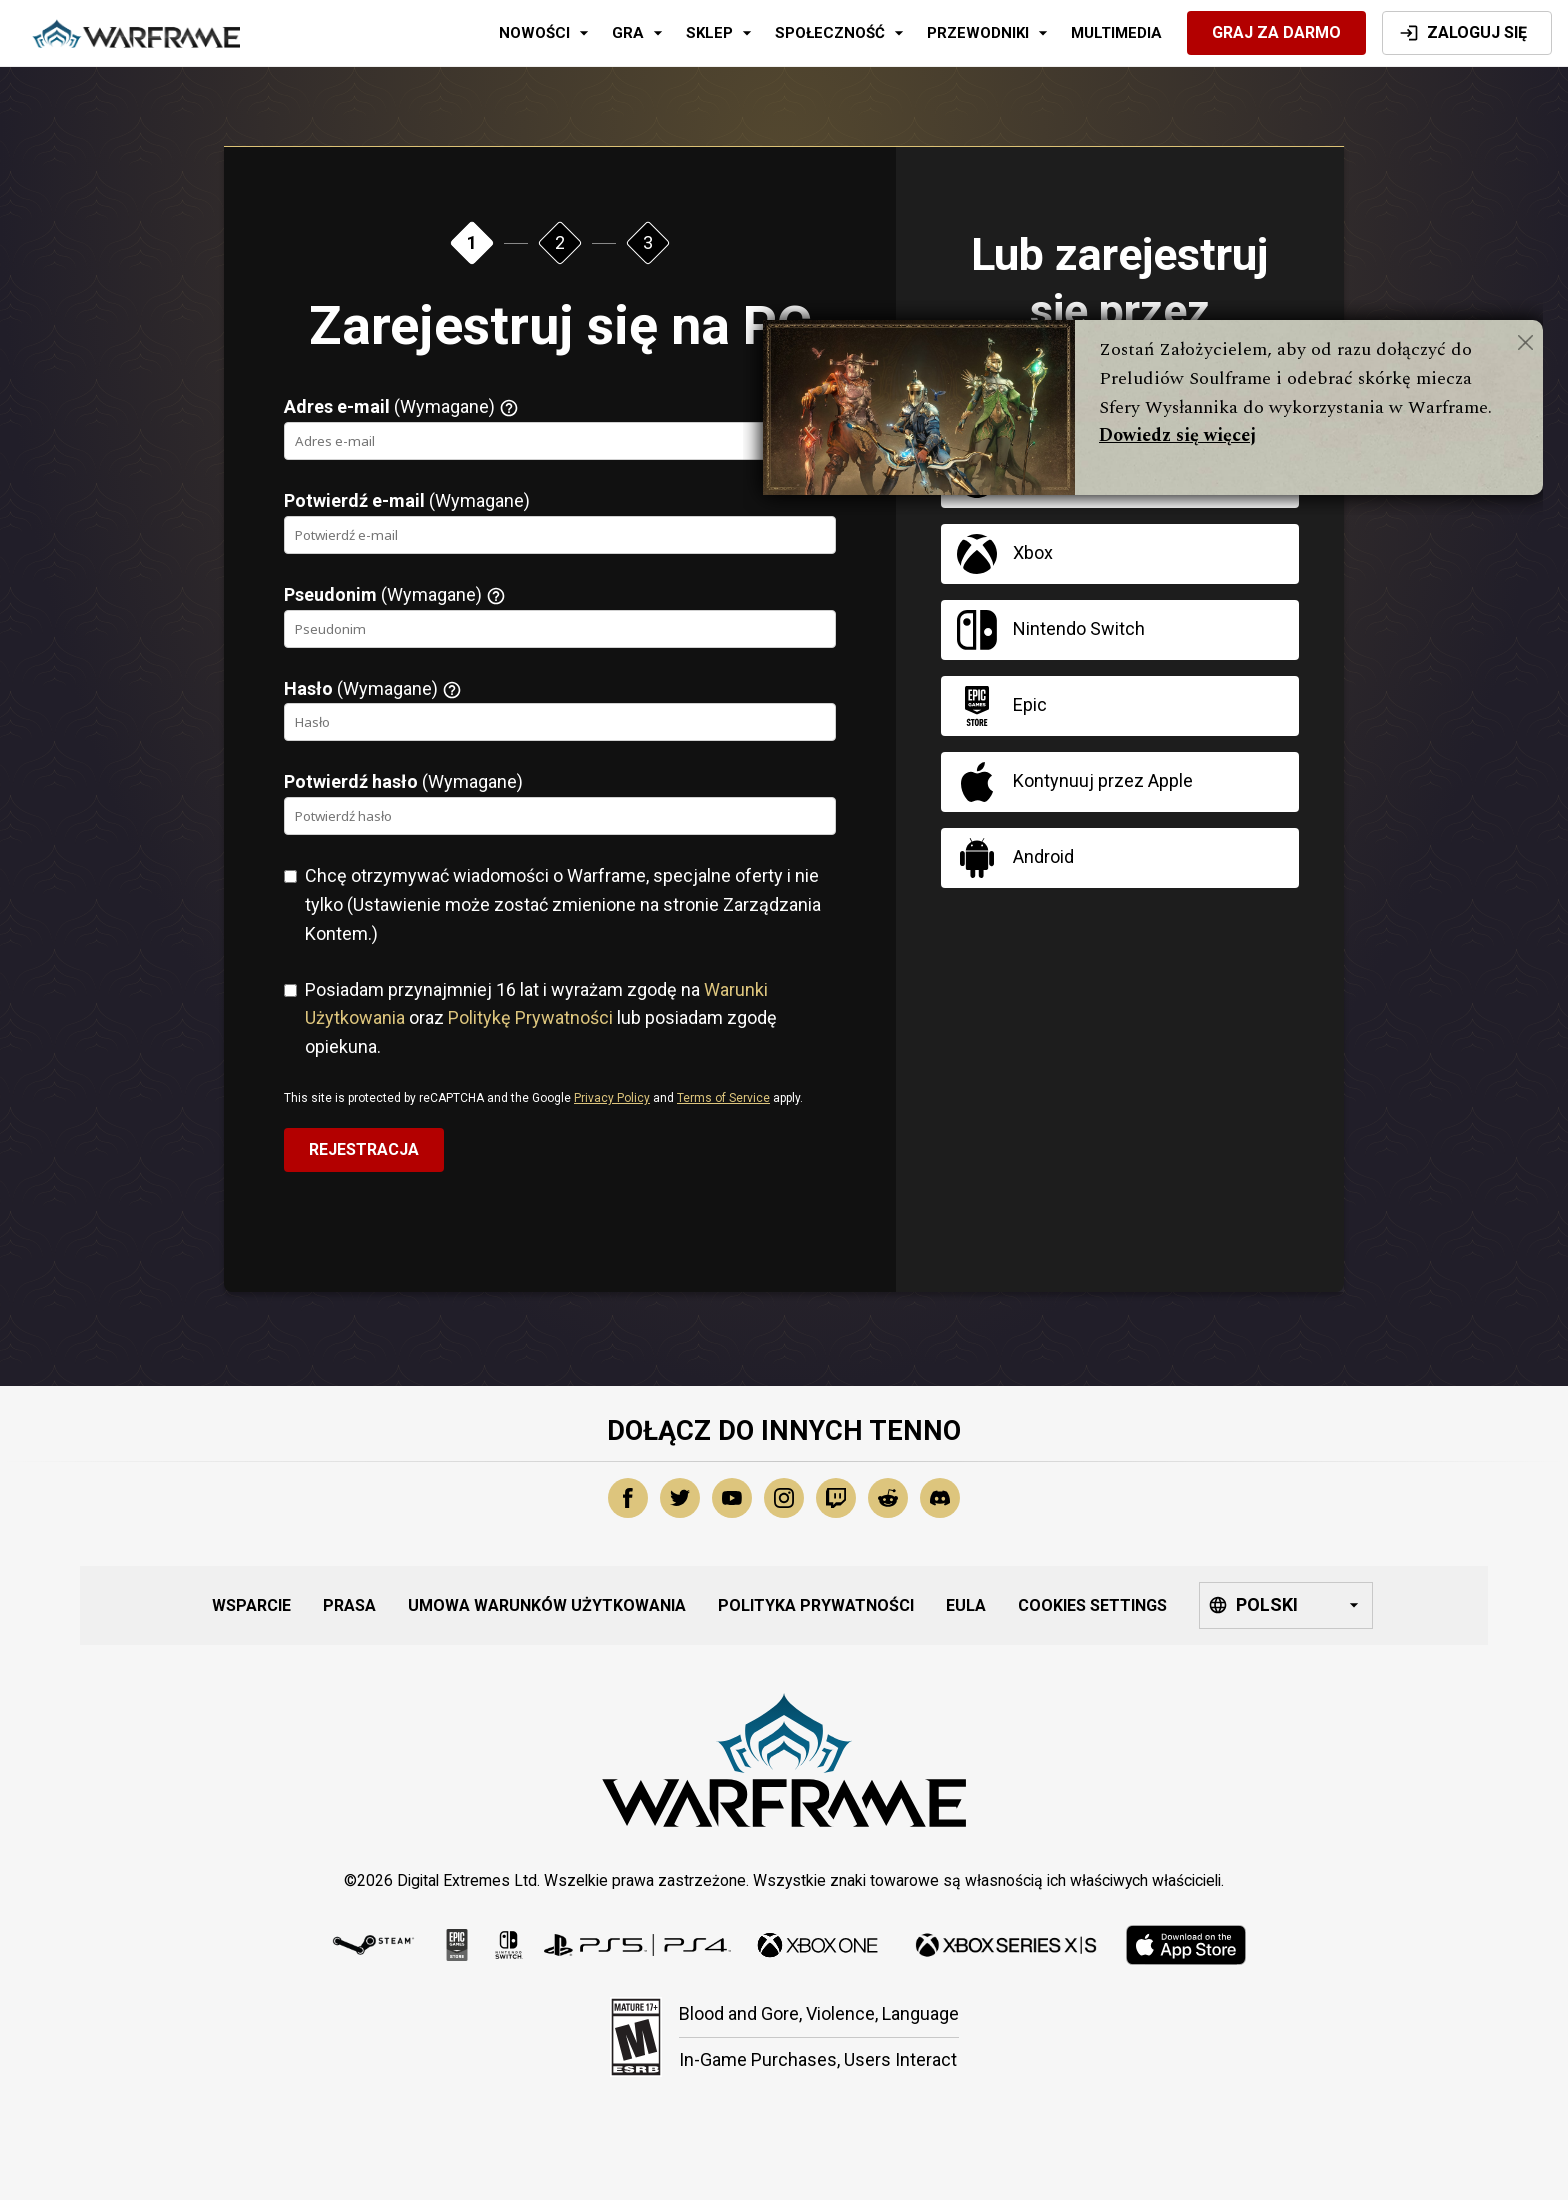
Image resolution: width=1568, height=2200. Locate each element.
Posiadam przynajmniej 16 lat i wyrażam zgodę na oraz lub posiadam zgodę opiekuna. (541, 1018)
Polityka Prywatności (816, 1605)
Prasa (349, 1605)
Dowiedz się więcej (1177, 435)
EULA (966, 1605)
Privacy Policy (612, 1098)
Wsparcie (251, 1605)
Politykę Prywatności (530, 1017)
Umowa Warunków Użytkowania (547, 1605)
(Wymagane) (401, 407)
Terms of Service (723, 1098)
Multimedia (1116, 33)
